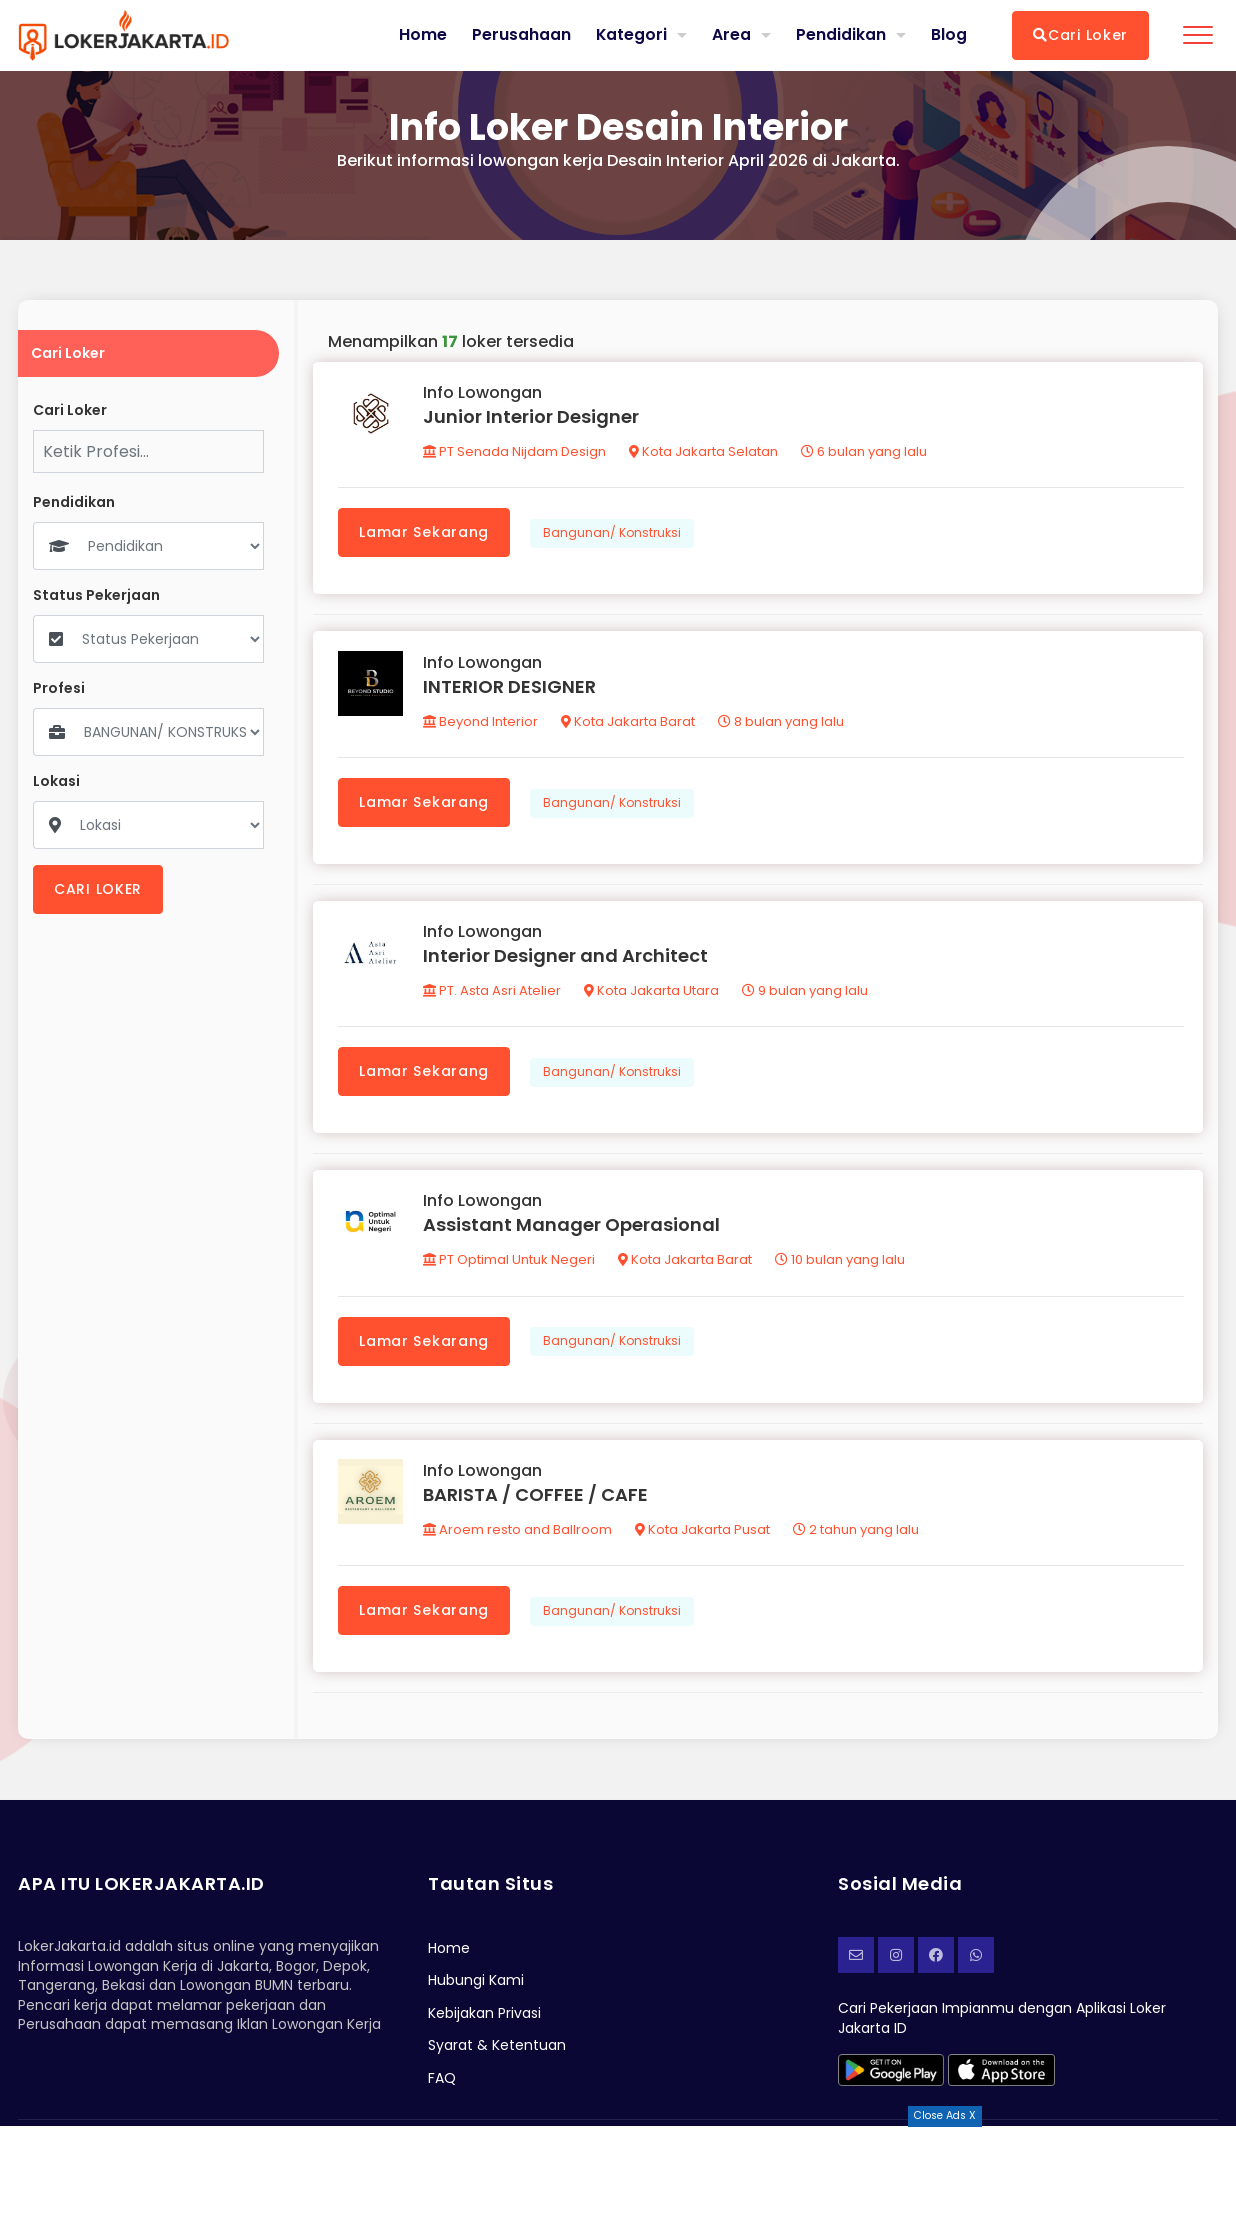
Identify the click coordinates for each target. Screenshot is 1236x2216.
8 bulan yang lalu (782, 723)
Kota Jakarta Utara (652, 994)
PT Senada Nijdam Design (515, 452)
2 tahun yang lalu (857, 1536)
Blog (949, 35)
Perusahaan (520, 35)
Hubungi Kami (476, 1988)
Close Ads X (945, 2115)
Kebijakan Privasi (484, 2020)
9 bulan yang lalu (806, 994)
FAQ (442, 2085)
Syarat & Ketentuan (497, 2053)
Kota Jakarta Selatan (704, 452)
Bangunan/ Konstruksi (613, 533)
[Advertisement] (618, 2171)
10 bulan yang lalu (841, 1265)
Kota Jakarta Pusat (703, 1536)
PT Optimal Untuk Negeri (510, 1265)
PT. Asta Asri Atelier (493, 994)
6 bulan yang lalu (865, 452)
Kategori (631, 34)
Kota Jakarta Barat (629, 723)
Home (422, 35)
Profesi (59, 688)
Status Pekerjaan (96, 595)
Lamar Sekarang (425, 533)
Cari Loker (1080, 35)
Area (731, 34)
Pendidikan (841, 34)
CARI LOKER (98, 889)
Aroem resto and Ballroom (518, 1536)
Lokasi (56, 781)
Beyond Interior (481, 723)
